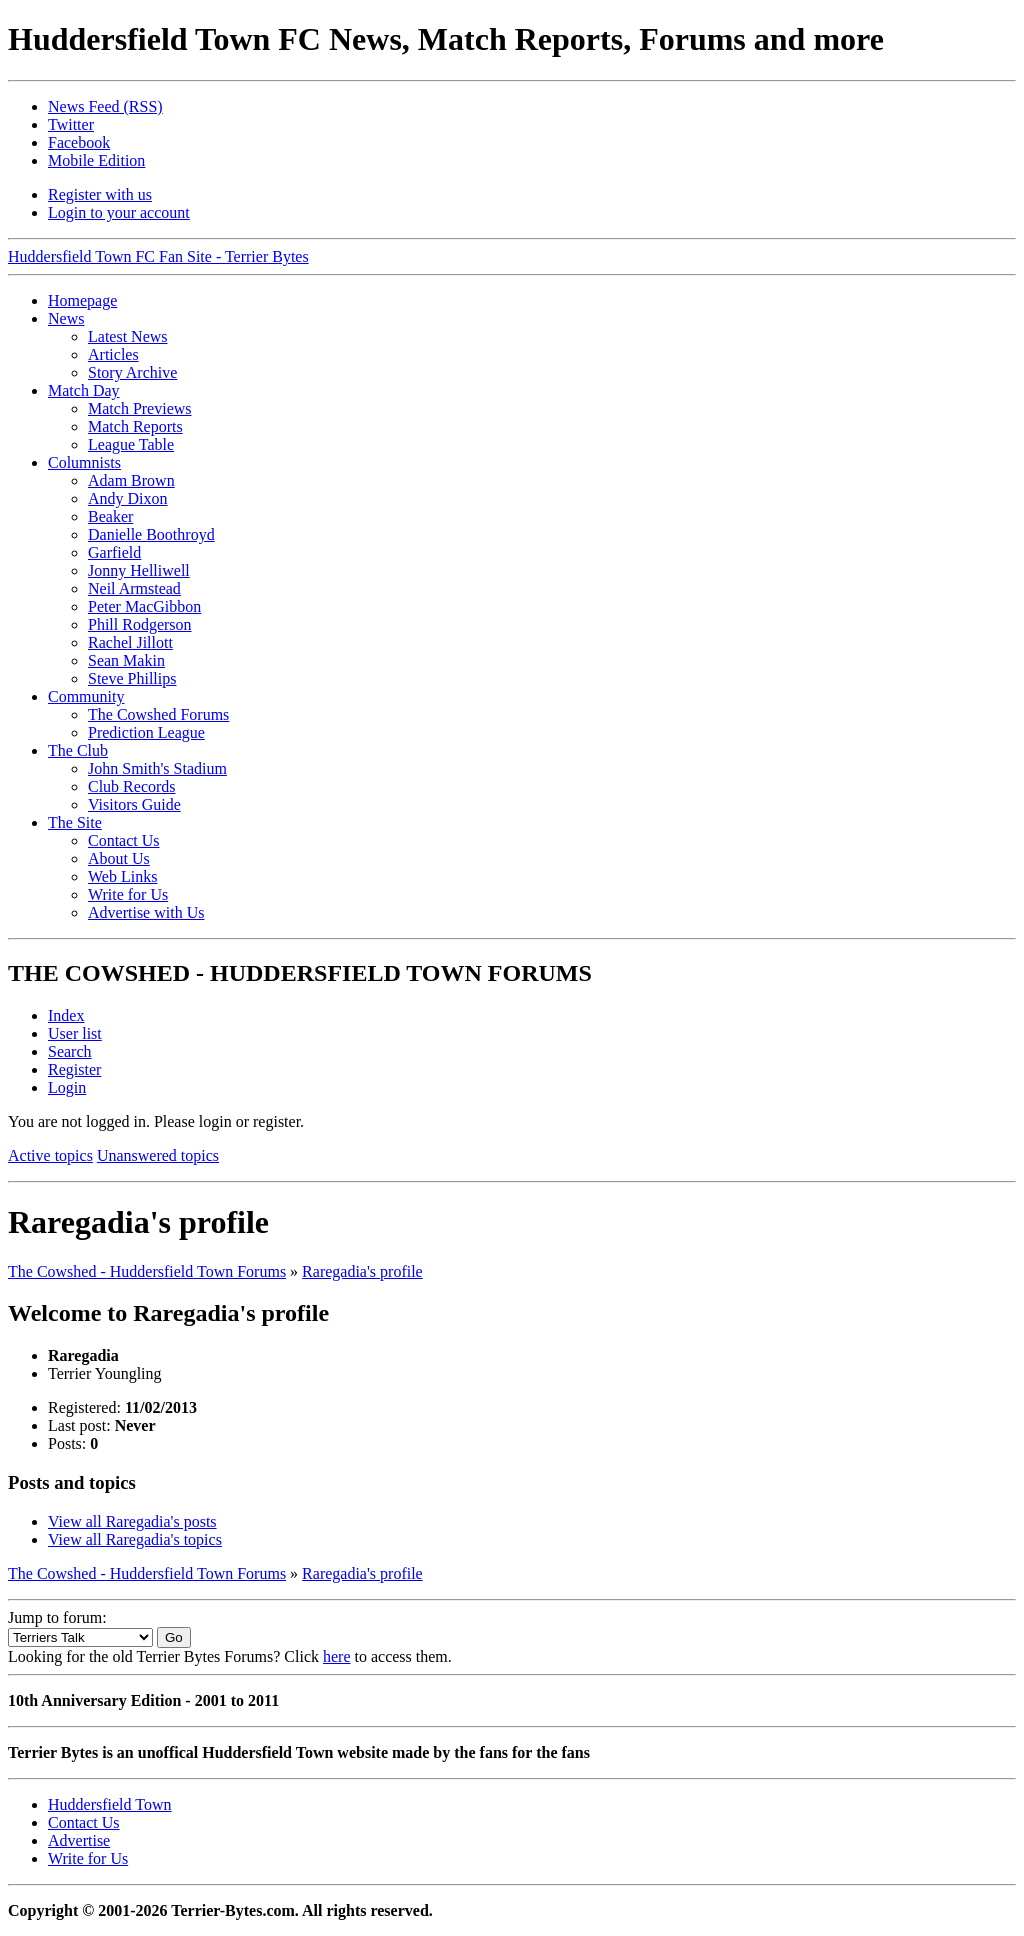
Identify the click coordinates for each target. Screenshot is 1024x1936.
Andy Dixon (128, 498)
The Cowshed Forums (158, 714)
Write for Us (128, 894)
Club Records (132, 786)
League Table (131, 444)
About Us (119, 858)
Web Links (122, 876)
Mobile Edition (96, 160)
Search (70, 1051)
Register (74, 1069)
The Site (75, 822)
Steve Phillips (132, 678)
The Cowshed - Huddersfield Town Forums (147, 1271)
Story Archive (132, 372)
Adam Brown (131, 480)
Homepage (82, 300)
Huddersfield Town (109, 1804)
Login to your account (119, 212)
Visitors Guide (134, 804)
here (337, 1656)
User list (75, 1033)
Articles (113, 354)
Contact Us (124, 840)
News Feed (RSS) (105, 106)
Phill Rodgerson (140, 624)
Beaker (110, 516)
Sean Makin (126, 660)
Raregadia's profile (362, 1271)
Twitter (71, 124)
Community (86, 696)
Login (67, 1087)
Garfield (114, 552)
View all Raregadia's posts (132, 1521)
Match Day (84, 390)
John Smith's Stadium (157, 768)
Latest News (128, 336)
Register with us (100, 194)
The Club (78, 750)
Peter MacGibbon (144, 606)
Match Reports (135, 426)
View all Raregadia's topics (135, 1539)
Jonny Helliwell (139, 570)
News (66, 318)
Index (66, 1015)
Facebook (79, 142)
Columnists (84, 462)
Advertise (79, 1840)
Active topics (50, 1155)
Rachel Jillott (130, 642)
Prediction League (146, 732)
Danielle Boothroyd (151, 534)
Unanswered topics (158, 1155)
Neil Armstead (134, 588)
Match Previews (140, 408)
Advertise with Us (146, 912)
